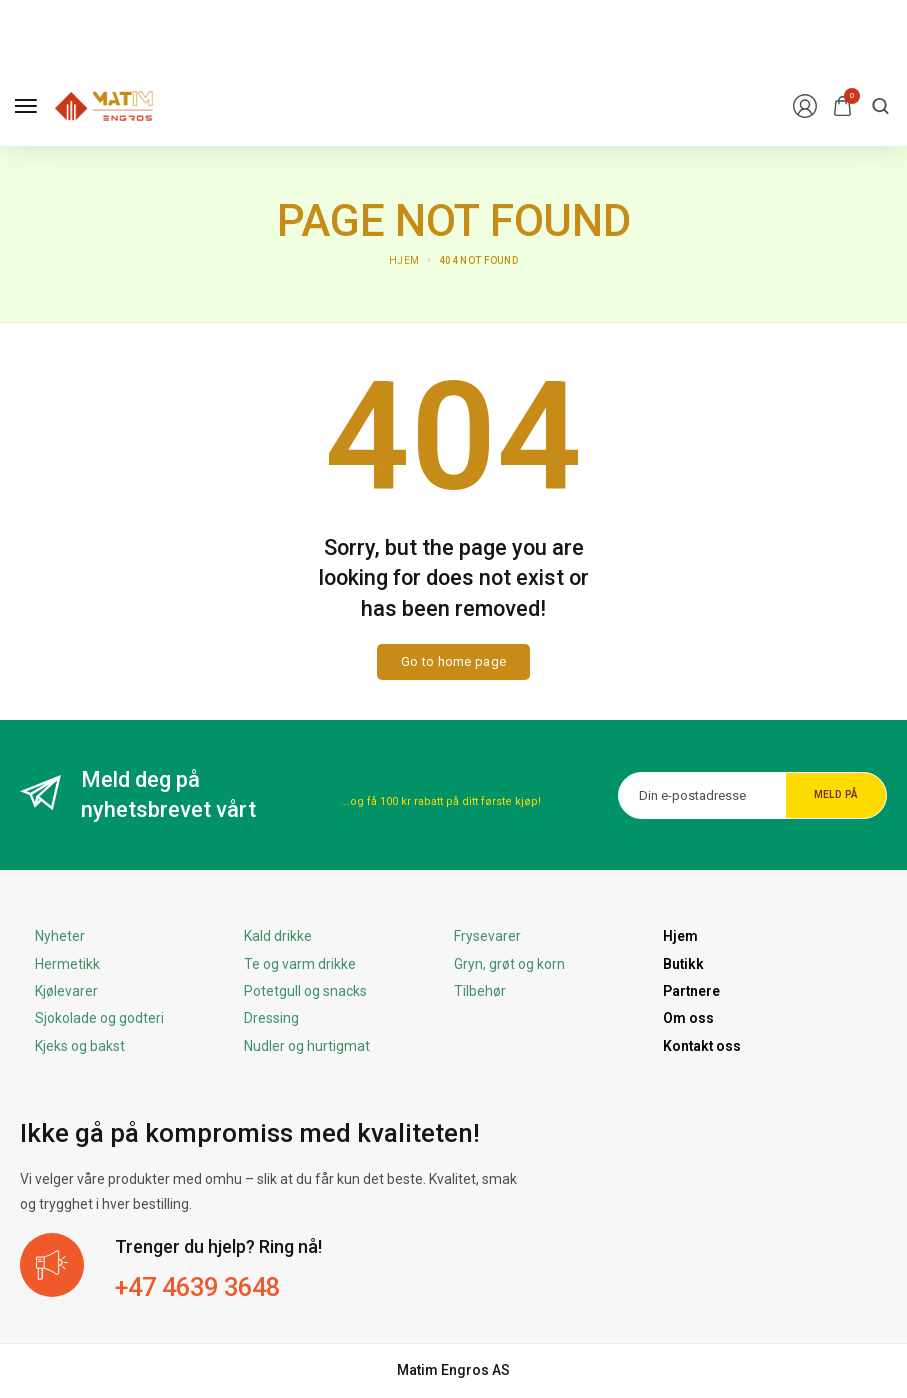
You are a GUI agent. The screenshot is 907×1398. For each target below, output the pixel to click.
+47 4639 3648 (203, 1287)
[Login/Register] (805, 106)
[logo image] (104, 105)
